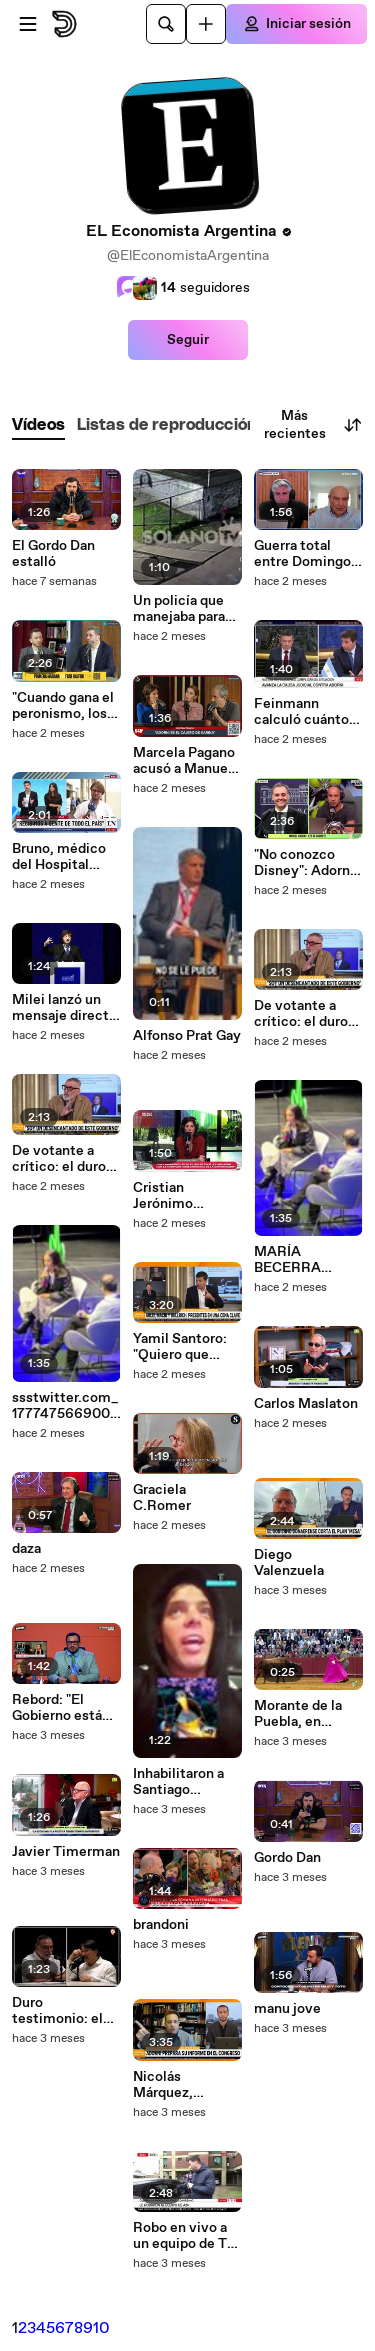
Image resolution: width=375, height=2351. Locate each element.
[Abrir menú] (28, 24)
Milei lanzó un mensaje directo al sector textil (64, 1008)
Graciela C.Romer (162, 1498)
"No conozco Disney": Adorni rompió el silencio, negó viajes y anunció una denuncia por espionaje (308, 863)
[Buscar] (166, 24)
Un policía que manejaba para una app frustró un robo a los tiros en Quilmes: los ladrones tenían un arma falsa (182, 609)
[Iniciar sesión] (296, 24)
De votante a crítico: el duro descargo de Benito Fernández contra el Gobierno (59, 1159)
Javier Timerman (66, 1852)
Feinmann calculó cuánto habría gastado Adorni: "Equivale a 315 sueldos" (301, 712)
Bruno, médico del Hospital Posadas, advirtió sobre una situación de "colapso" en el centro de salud (64, 857)
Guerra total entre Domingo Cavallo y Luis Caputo (302, 554)
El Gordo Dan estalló (53, 554)
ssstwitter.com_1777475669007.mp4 (66, 1406)
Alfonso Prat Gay (187, 1036)
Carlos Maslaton (306, 1404)
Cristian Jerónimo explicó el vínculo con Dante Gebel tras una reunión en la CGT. (187, 1196)
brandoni (161, 1925)
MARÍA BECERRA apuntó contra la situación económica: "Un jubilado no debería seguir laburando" (306, 1260)
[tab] (38, 425)
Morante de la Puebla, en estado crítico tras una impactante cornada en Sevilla (299, 1714)
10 (101, 2328)
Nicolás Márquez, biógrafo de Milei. (169, 2085)
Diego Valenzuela (289, 1563)
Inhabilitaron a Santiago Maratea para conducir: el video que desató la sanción (178, 1782)
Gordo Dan (287, 1858)
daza (26, 1549)
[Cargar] (206, 24)
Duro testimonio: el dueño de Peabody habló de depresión (59, 2011)
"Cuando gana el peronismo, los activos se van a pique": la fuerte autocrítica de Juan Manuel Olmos (63, 706)
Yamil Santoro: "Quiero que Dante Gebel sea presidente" (185, 1347)
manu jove (287, 2009)
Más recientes (313, 425)
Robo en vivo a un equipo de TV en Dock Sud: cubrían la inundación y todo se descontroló (185, 2236)
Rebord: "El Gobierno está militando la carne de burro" (60, 1708)
